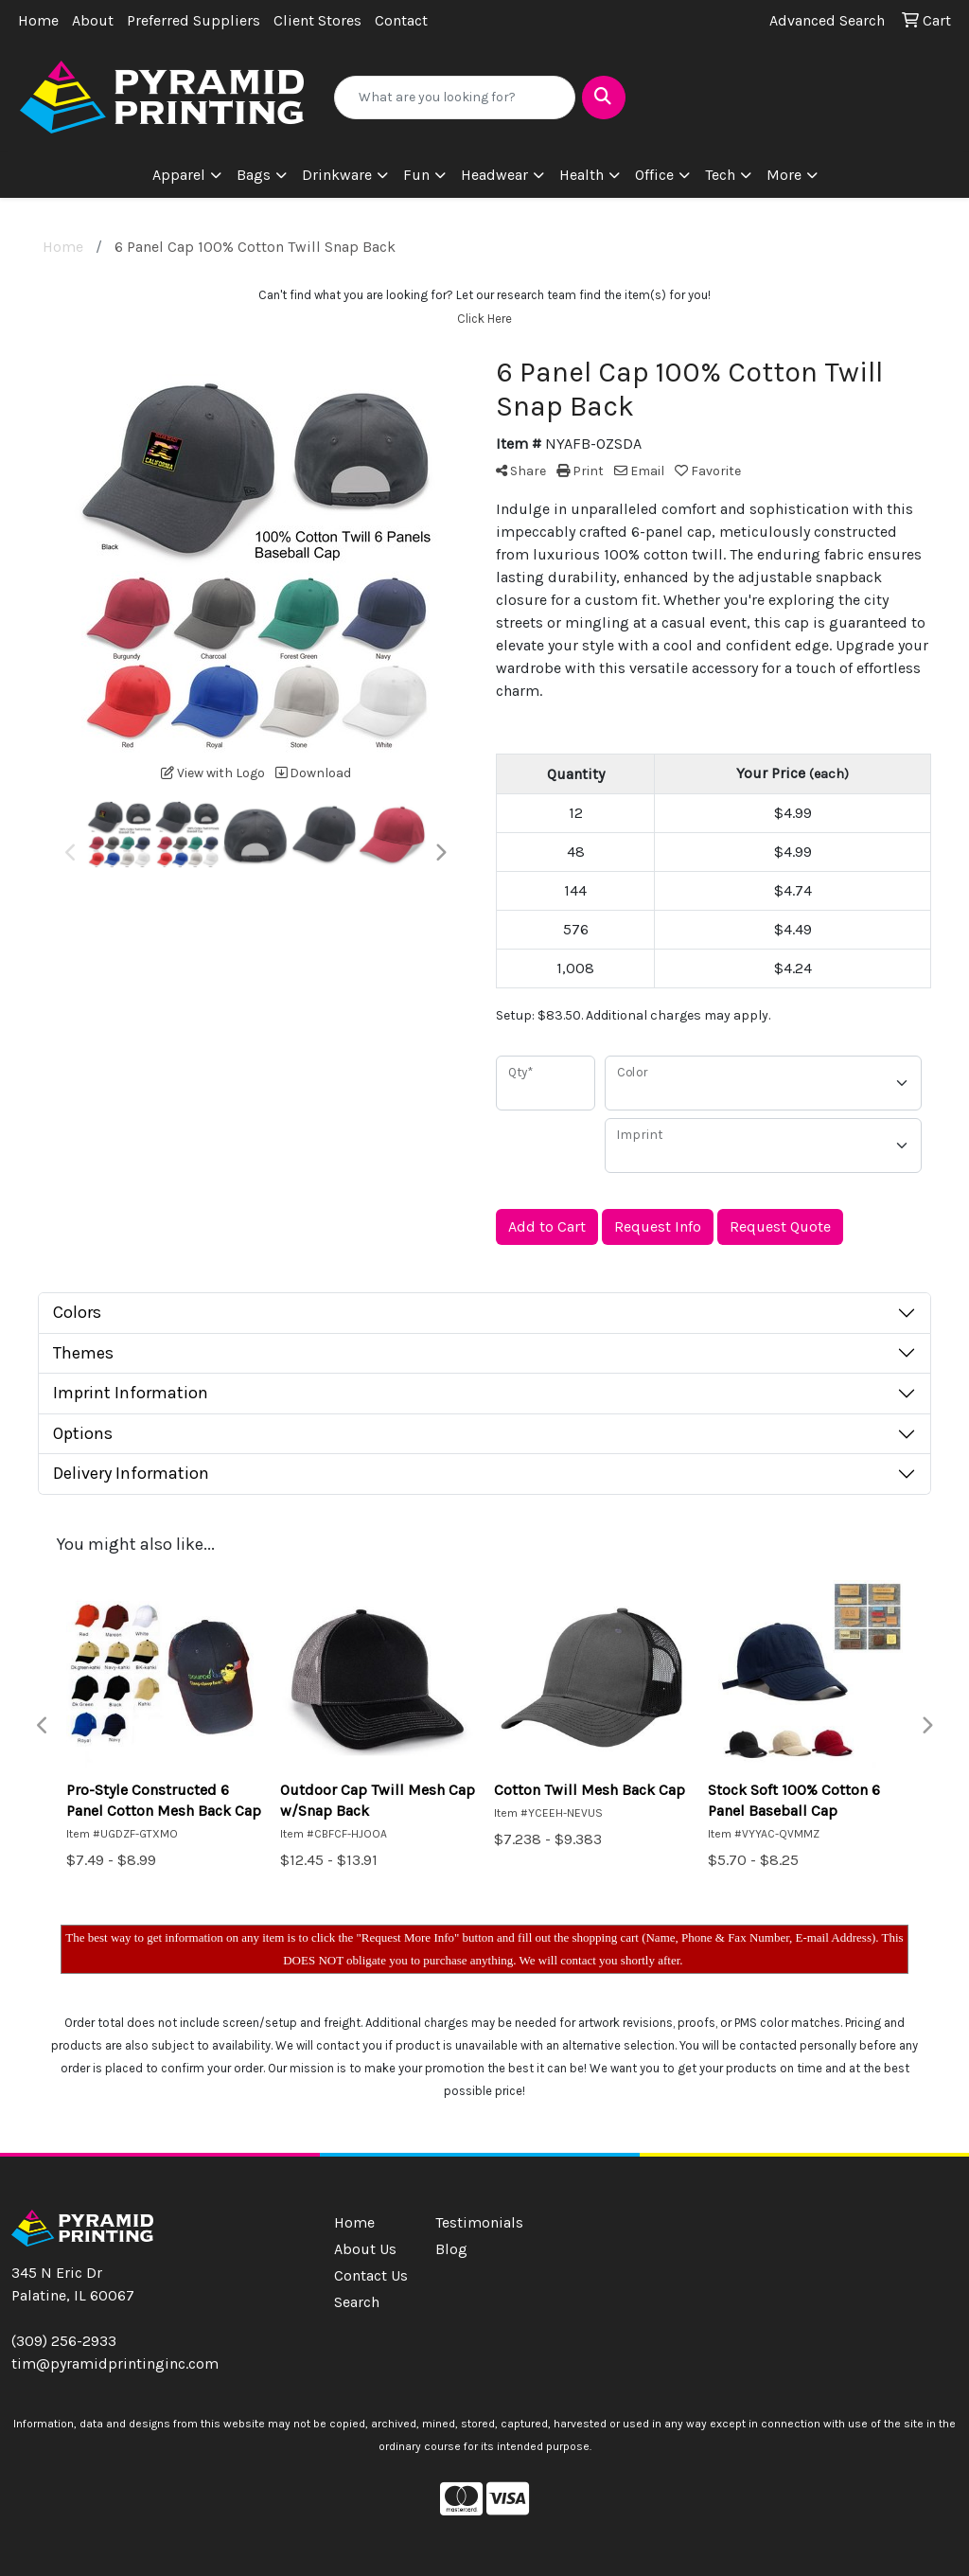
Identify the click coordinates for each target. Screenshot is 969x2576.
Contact (401, 20)
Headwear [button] (494, 175)
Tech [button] (720, 175)
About (93, 20)
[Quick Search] (454, 97)
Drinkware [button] (337, 175)
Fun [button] (416, 175)
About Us (365, 2249)
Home (38, 20)
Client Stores (317, 20)
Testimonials (474, 2222)
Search (356, 2302)
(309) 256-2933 (63, 2341)
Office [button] (654, 175)
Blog (451, 2249)
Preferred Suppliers (193, 20)
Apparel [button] (178, 175)
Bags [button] (254, 175)
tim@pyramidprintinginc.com (115, 2363)
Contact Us (371, 2275)
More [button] (784, 175)
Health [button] (581, 175)
